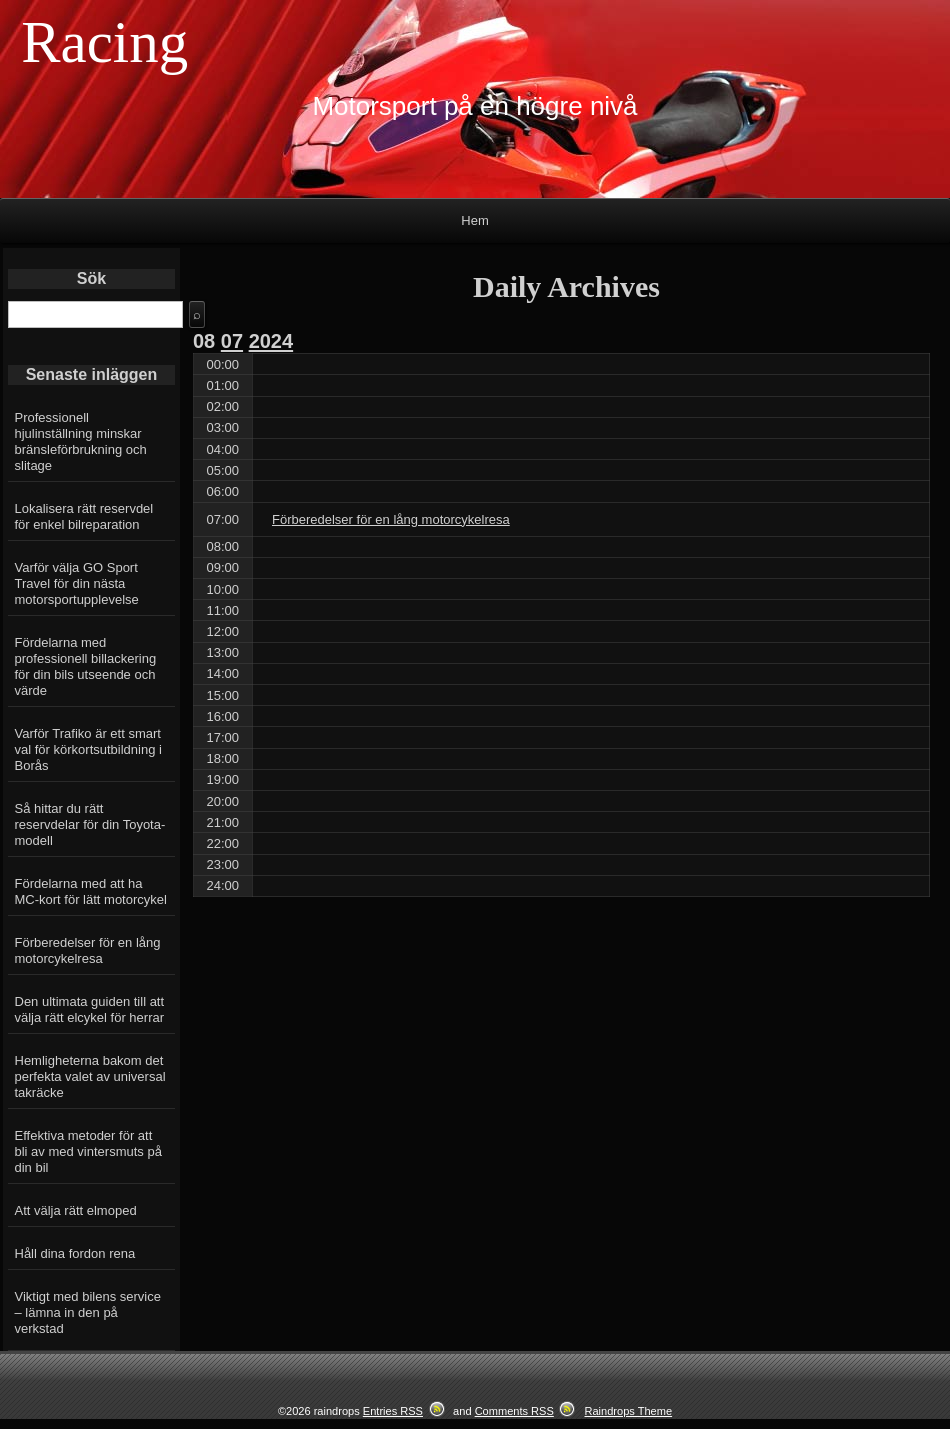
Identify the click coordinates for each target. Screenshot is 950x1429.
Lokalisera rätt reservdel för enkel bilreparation (84, 516)
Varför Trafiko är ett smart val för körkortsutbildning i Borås (88, 749)
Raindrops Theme (628, 1411)
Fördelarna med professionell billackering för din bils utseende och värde (86, 666)
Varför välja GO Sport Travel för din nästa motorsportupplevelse (77, 583)
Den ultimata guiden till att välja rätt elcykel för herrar (90, 1009)
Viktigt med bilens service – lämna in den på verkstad (88, 1312)
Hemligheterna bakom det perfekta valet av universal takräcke (90, 1076)
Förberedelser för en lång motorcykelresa (88, 950)
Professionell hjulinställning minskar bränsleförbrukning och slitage (81, 441)
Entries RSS (393, 1411)
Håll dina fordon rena (75, 1253)
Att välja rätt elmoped (76, 1210)
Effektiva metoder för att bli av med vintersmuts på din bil (88, 1151)
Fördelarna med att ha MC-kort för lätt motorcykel (91, 891)
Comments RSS (514, 1411)
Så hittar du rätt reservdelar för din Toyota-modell (90, 824)
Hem (474, 220)
